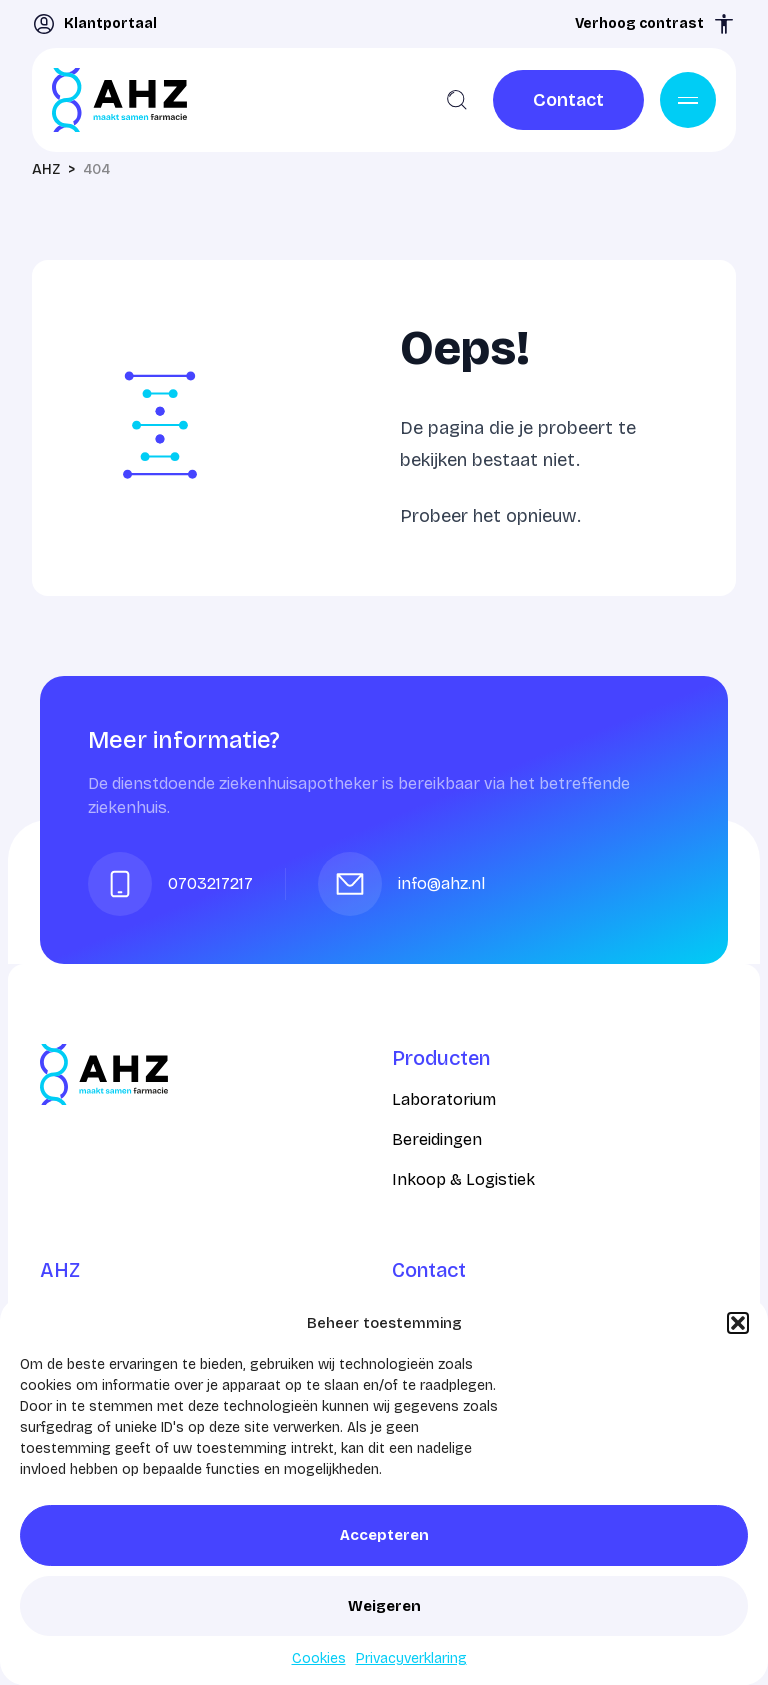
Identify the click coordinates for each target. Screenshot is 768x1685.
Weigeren (384, 1606)
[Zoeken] (457, 100)
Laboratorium (444, 1099)
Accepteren (384, 1535)
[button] (738, 1323)
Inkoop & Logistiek (463, 1179)
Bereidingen (437, 1139)
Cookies (319, 1658)
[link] (568, 100)
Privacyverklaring (411, 1658)
